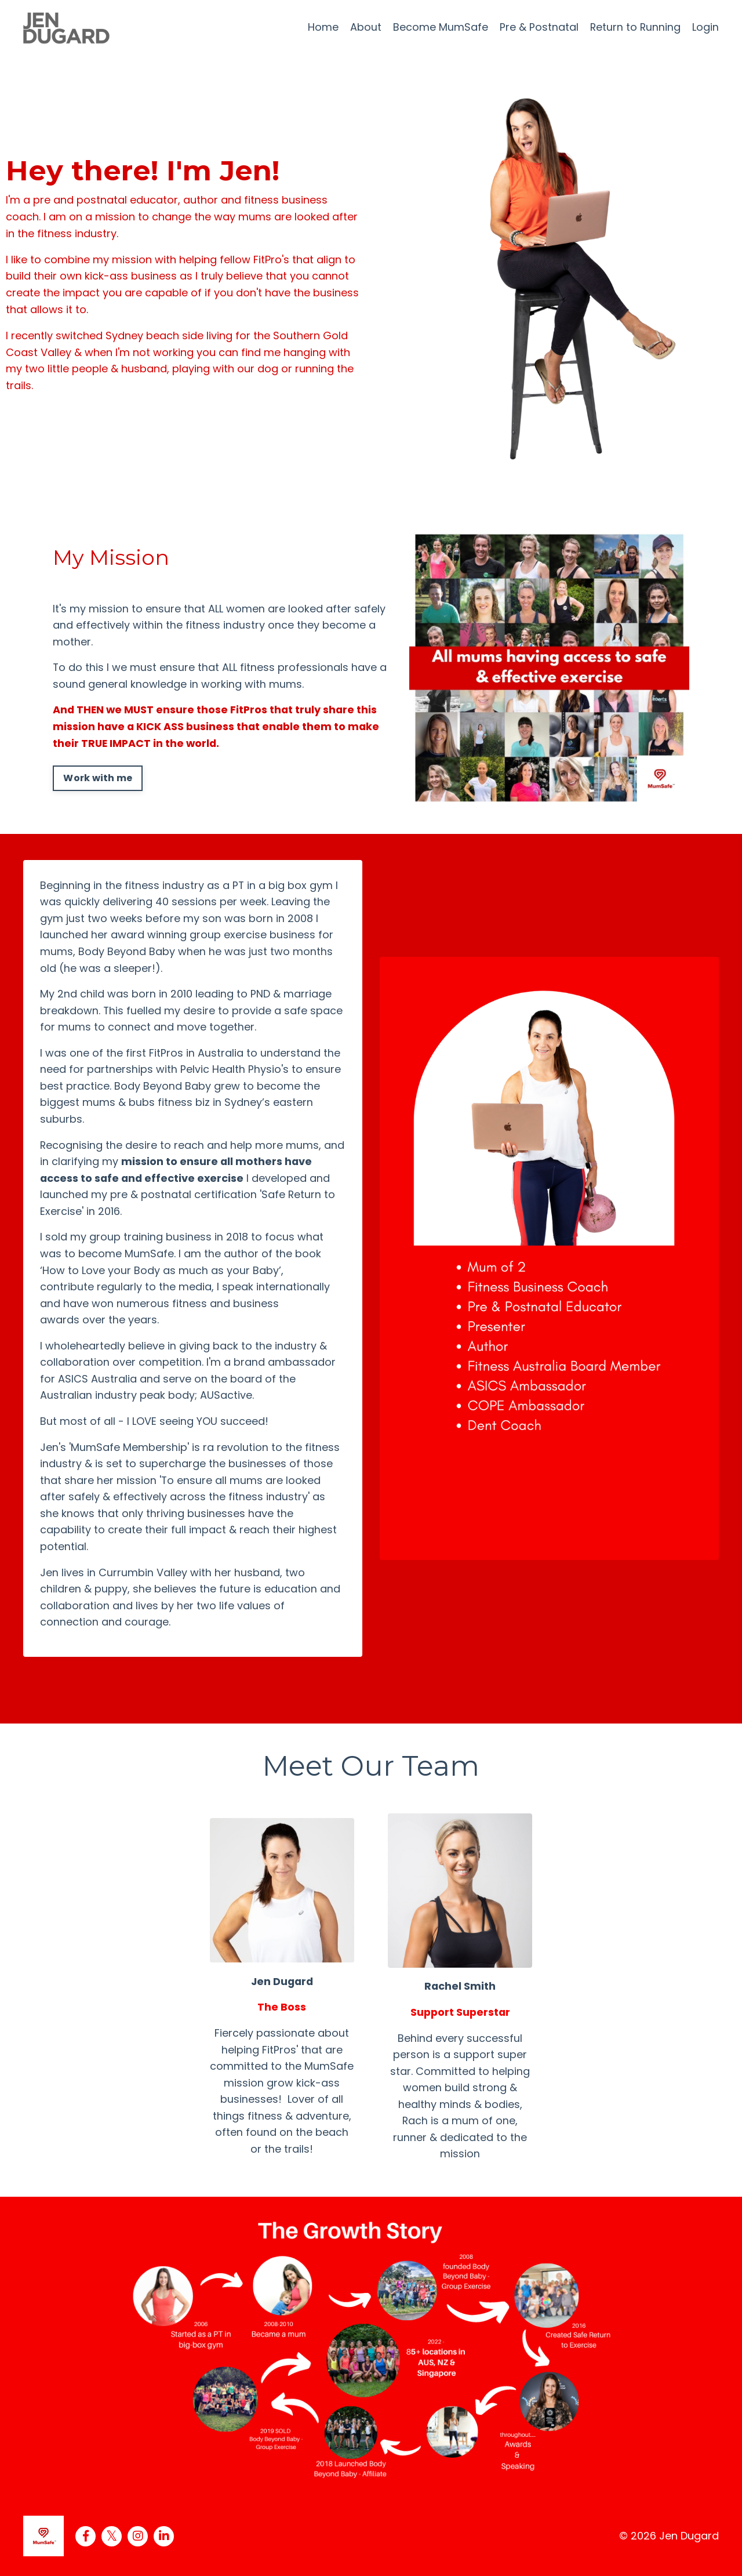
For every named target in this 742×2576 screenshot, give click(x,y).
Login (705, 27)
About (364, 27)
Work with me (97, 778)
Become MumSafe (439, 27)
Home (322, 27)
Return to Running (635, 27)
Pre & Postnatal (538, 27)
